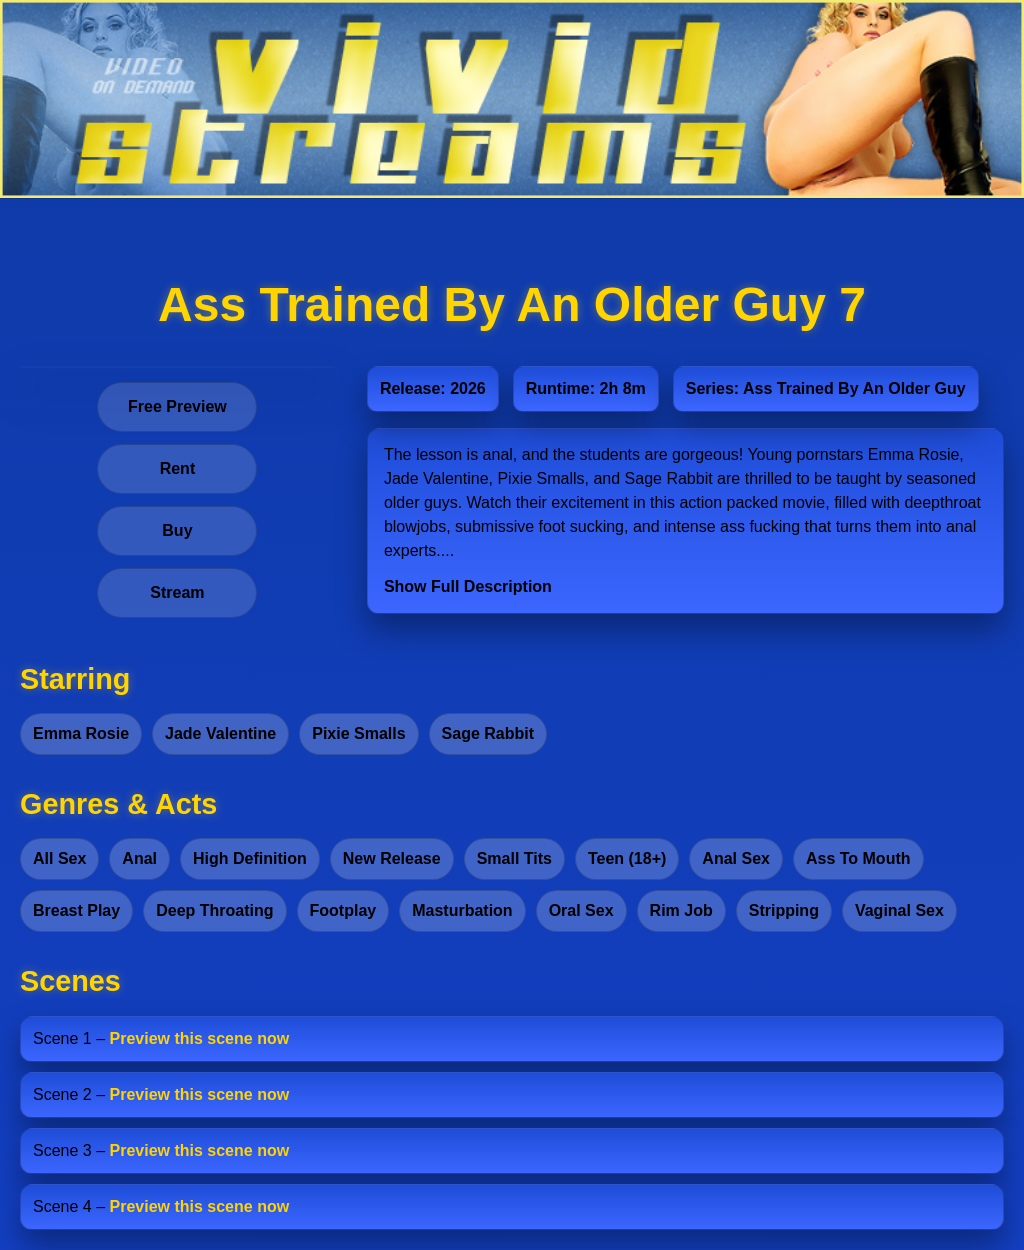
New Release (392, 858)
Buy (177, 530)
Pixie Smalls (358, 733)
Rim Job (681, 910)
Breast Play (76, 910)
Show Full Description (468, 586)
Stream (177, 592)
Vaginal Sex (899, 910)
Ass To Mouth (858, 858)
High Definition (250, 858)
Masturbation (462, 910)
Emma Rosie (81, 733)
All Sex (59, 858)
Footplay (343, 910)
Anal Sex (736, 858)
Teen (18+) (627, 858)
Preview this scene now (200, 1038)
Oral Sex (581, 910)
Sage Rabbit (488, 733)
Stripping (784, 910)
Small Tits (514, 858)
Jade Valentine (220, 733)
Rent (178, 468)
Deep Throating (214, 910)
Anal (139, 858)
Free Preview (177, 406)
